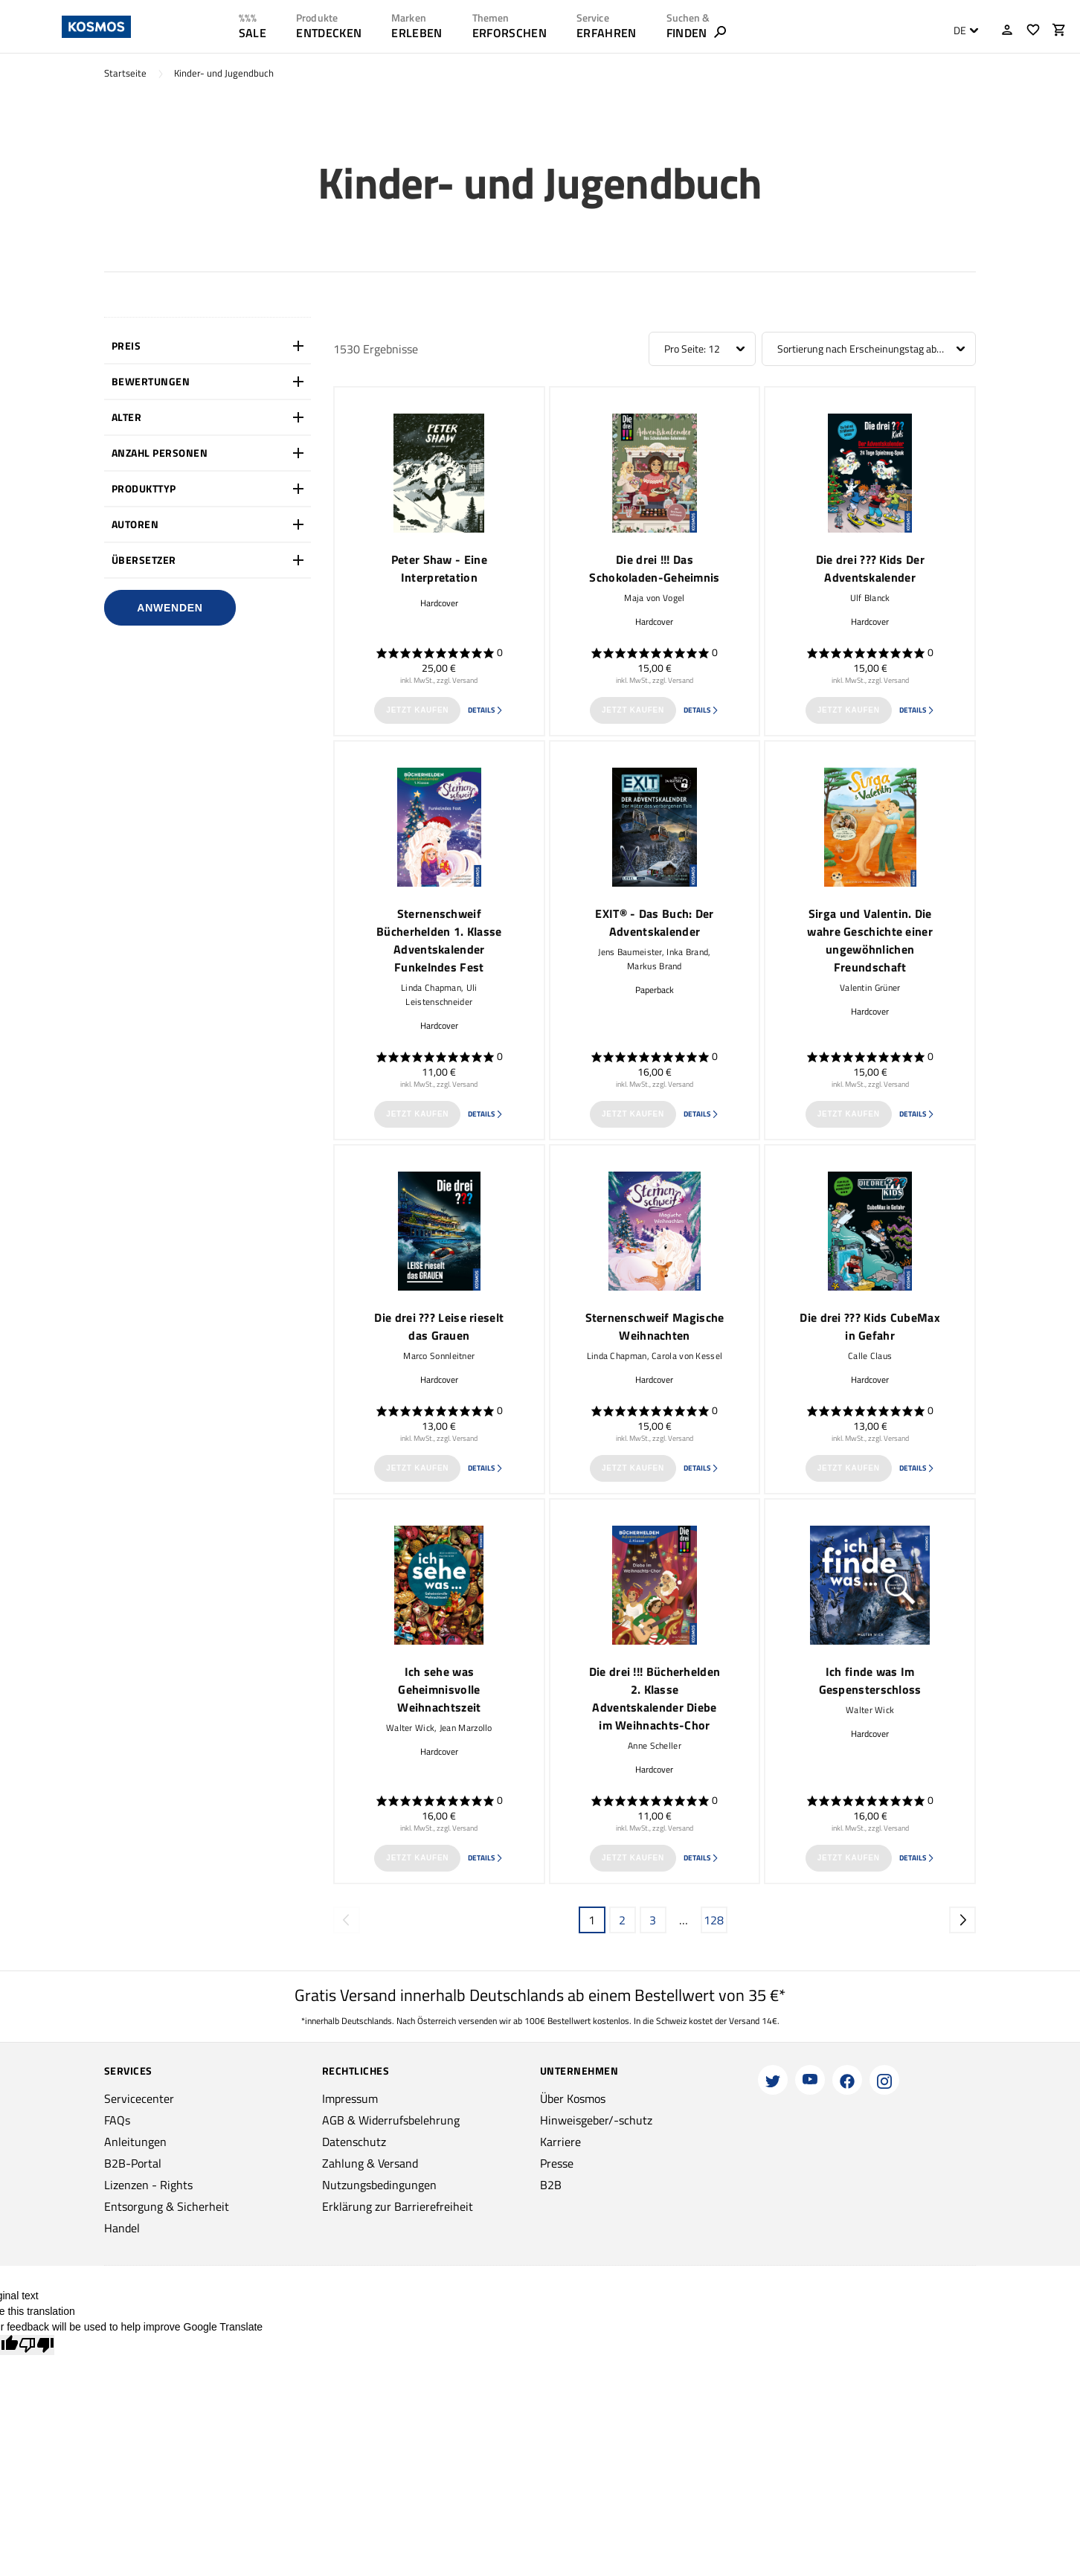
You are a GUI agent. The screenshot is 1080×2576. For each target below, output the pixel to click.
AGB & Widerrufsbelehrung (391, 2120)
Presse (556, 2163)
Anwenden (169, 608)
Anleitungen (135, 2142)
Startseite (125, 73)
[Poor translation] (36, 2345)
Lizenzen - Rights (148, 2185)
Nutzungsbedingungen (379, 2185)
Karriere (560, 2142)
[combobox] (962, 30)
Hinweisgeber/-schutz (596, 2120)
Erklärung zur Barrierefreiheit (397, 2206)
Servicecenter (139, 2098)
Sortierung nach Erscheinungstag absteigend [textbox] (868, 349)
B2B (551, 2185)
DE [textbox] (960, 30)
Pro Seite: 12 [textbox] (692, 349)
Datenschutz (354, 2142)
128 (714, 1920)
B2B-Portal (132, 2163)
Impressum (350, 2098)
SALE (252, 33)
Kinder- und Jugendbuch (224, 73)
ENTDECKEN (328, 33)
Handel (122, 2228)
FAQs (117, 2120)
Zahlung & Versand (370, 2163)
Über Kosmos (572, 2098)
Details (486, 710)
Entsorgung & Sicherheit (166, 2206)
